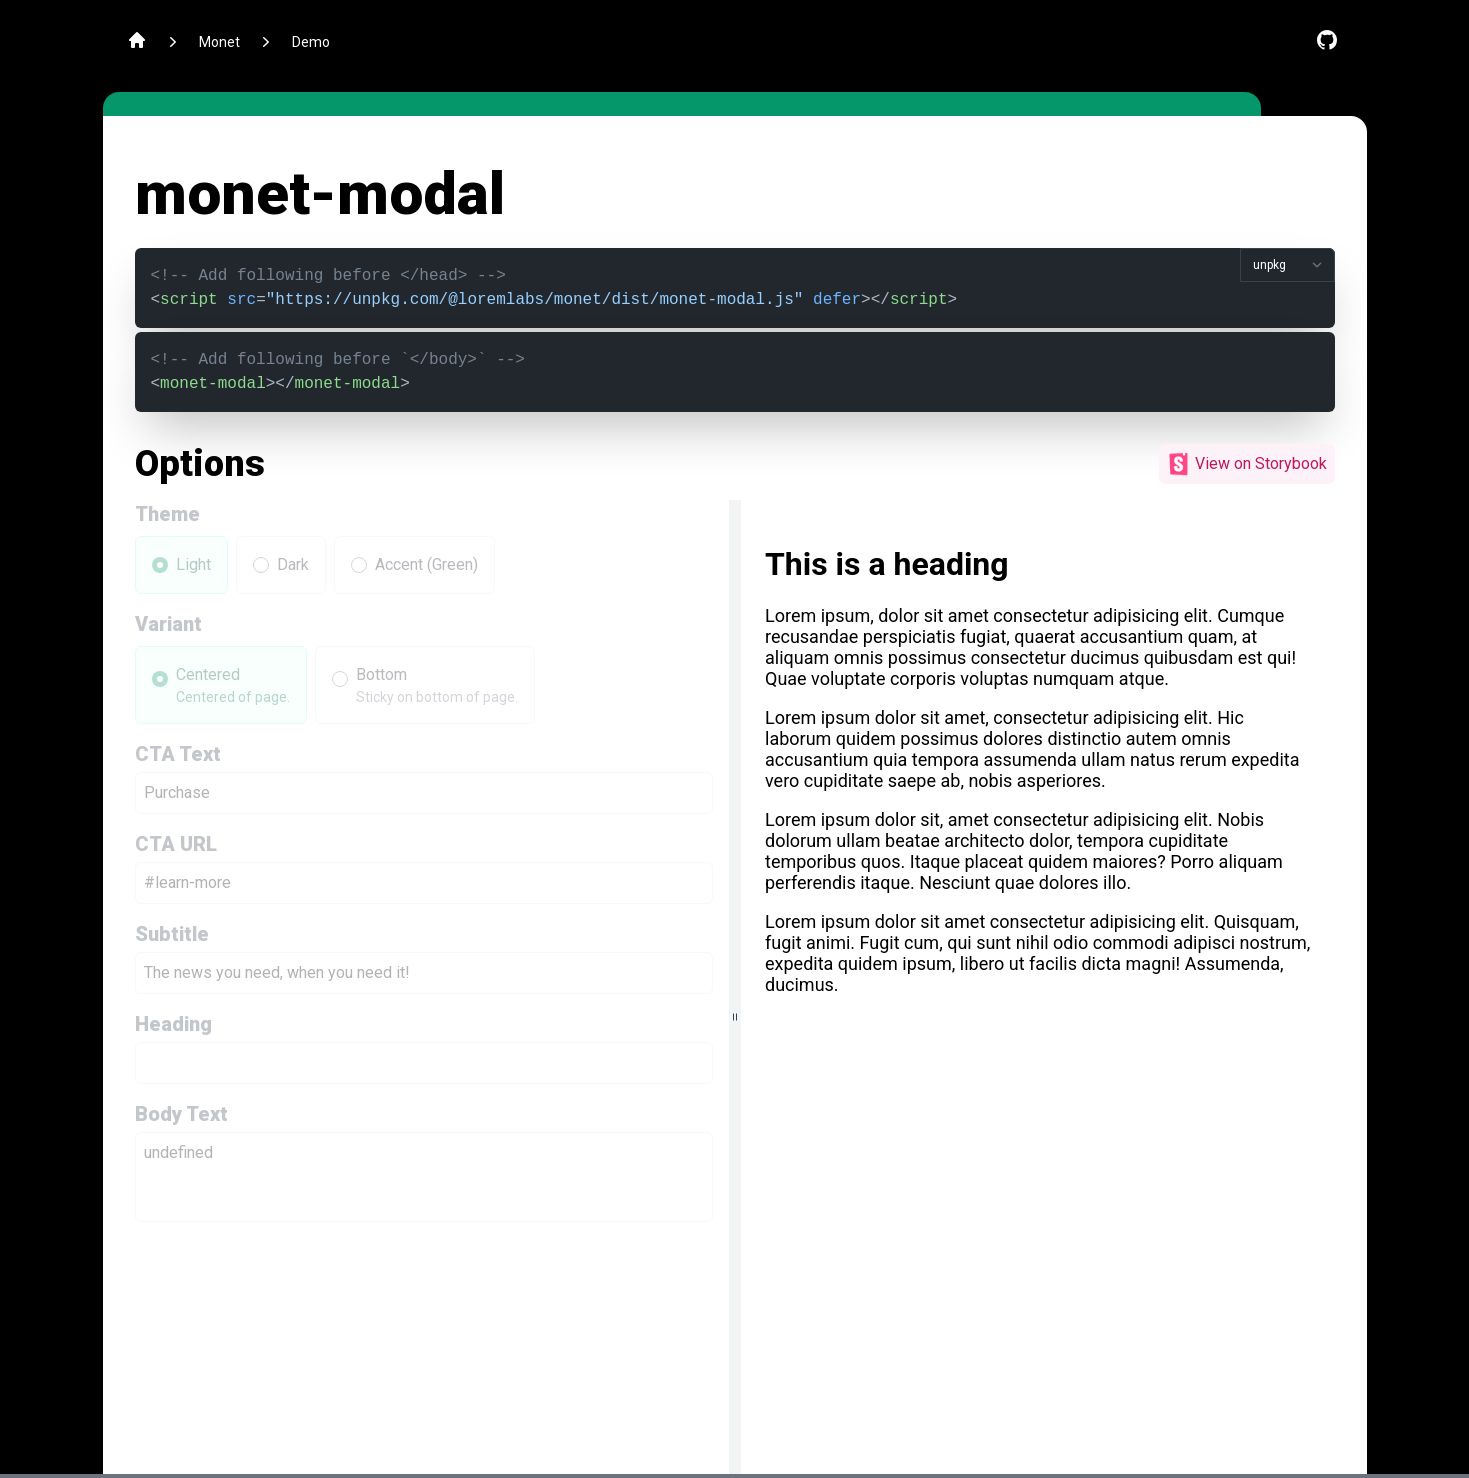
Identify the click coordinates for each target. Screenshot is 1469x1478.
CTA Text (178, 754)
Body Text (181, 1114)
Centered (208, 674)
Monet (219, 42)
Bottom (381, 674)
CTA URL (176, 844)
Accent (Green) (426, 564)
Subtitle (172, 934)
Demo (311, 42)
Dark (293, 564)
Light (193, 564)
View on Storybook (1247, 464)
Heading (173, 1024)
